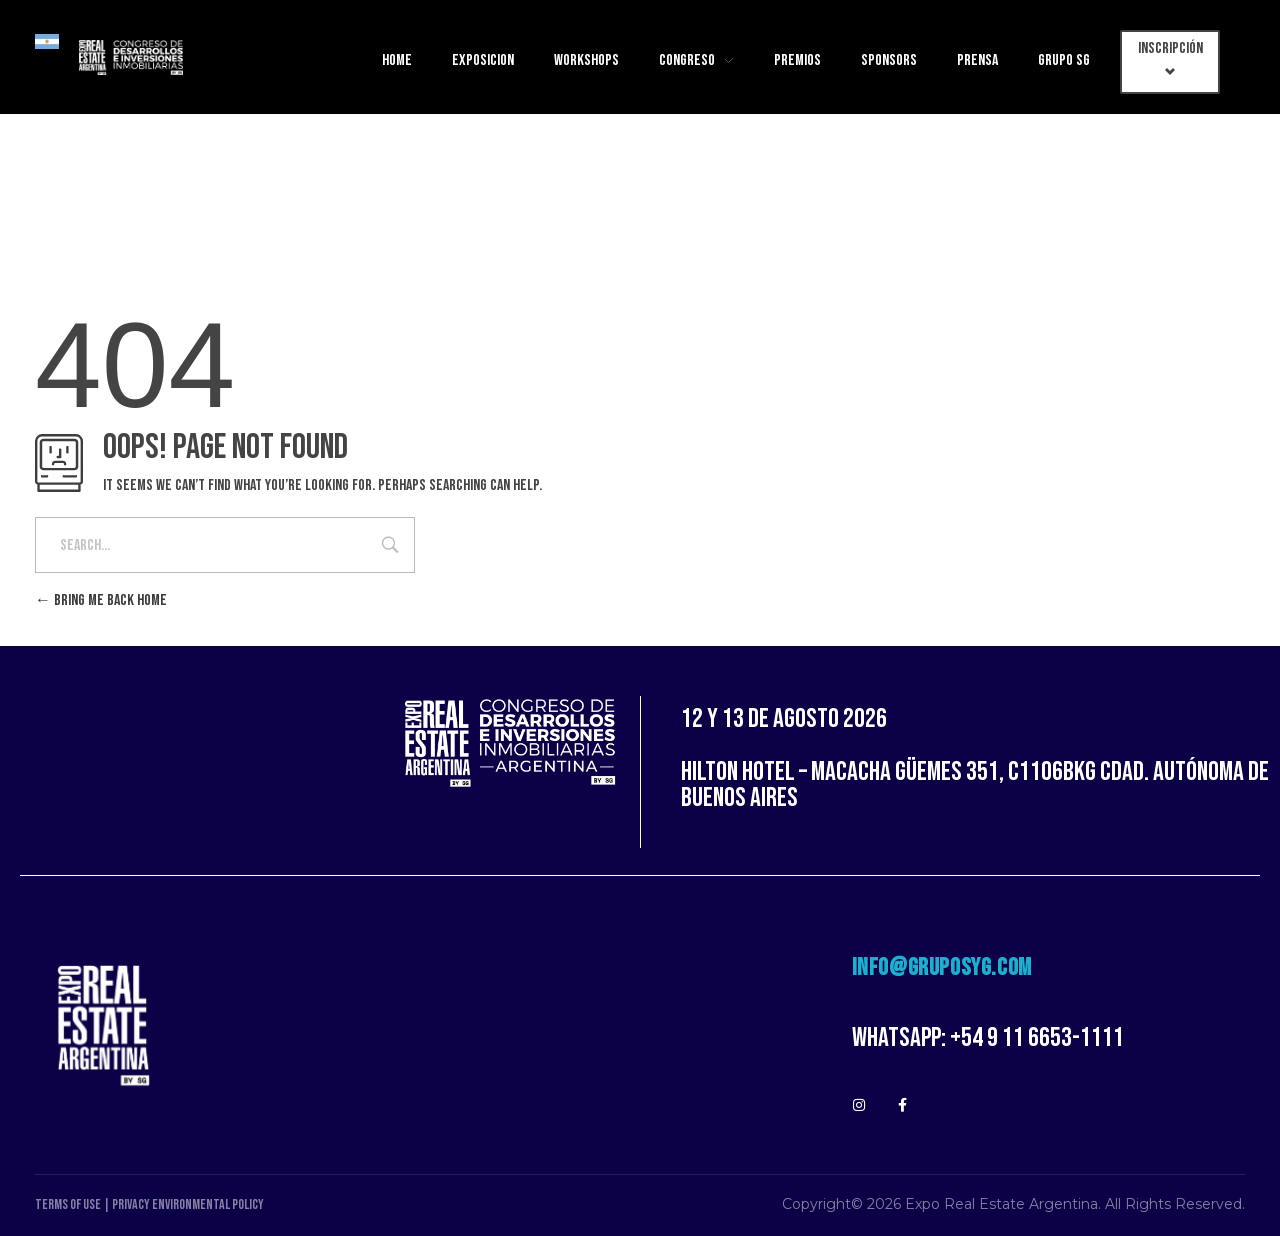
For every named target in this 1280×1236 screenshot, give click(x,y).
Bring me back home (101, 600)
